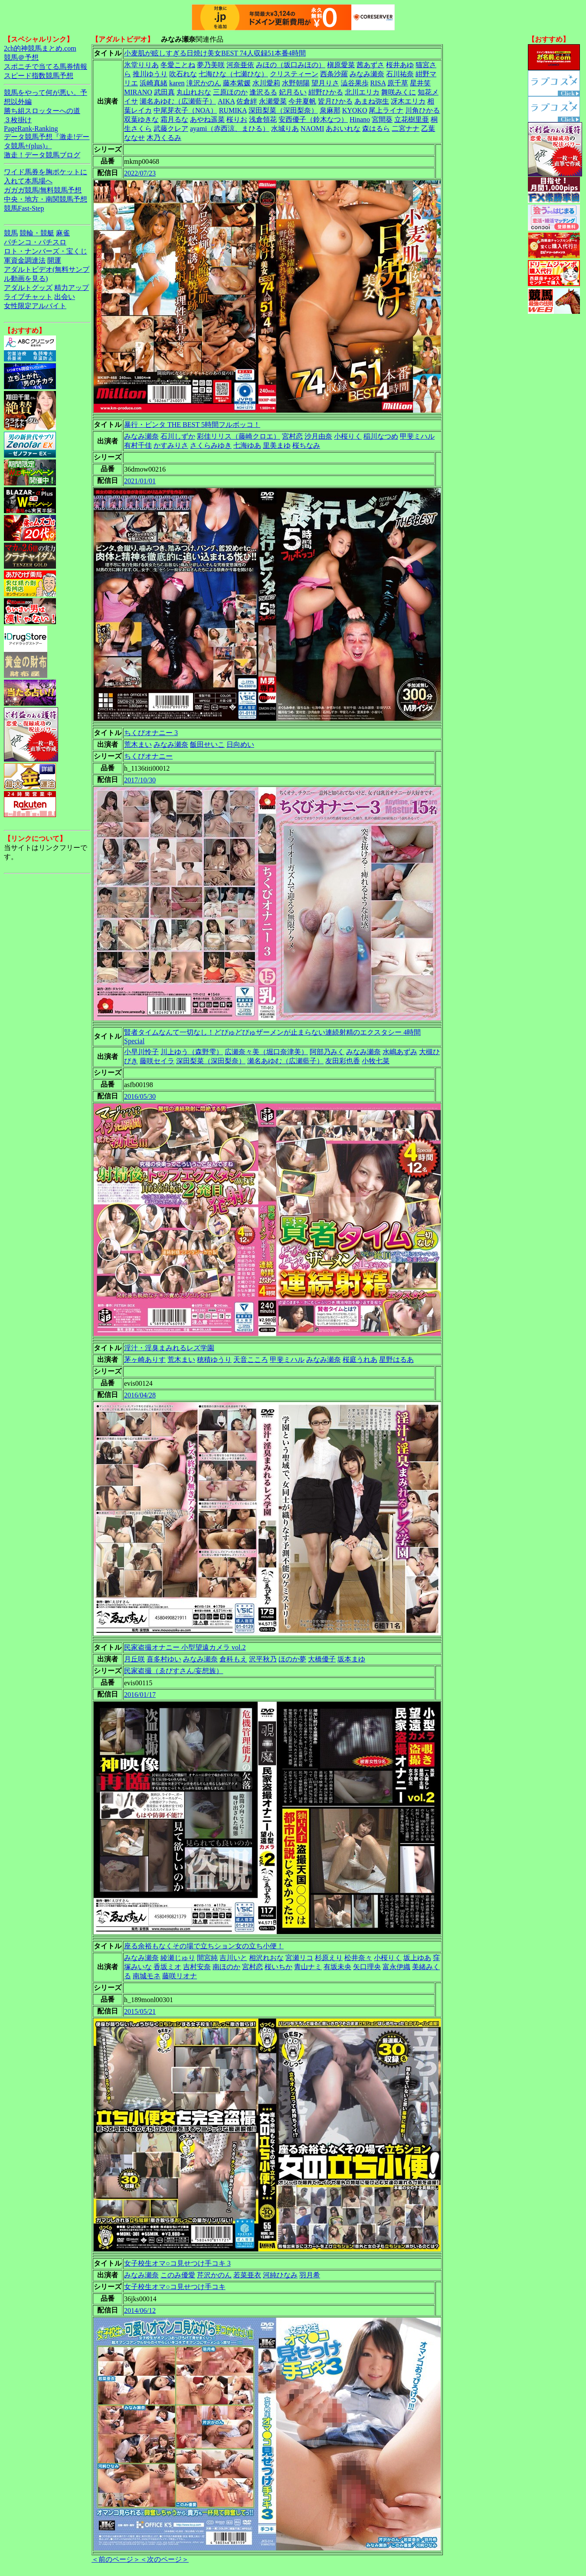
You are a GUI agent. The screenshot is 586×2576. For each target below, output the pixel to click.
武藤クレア (171, 128)
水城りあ (285, 128)
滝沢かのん (204, 83)
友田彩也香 (342, 1061)
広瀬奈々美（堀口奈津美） (266, 1051)
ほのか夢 (292, 1659)
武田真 (164, 92)
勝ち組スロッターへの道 (42, 110)
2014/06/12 (140, 2310)
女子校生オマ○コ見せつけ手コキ (175, 2286)
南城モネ (146, 1976)
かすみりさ (171, 445)
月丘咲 (134, 1659)
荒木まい (138, 744)
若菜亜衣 (247, 2275)
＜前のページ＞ (116, 2559)
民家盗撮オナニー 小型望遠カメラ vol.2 (185, 1647)
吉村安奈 (197, 1966)
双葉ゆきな (141, 119)
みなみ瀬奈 (367, 74)
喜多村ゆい (164, 1659)
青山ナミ (308, 1966)
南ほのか (226, 1966)
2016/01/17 (140, 1694)
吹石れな (183, 74)
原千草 (397, 83)
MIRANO (138, 92)
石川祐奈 (400, 74)
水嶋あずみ (400, 1051)
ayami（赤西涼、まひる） (229, 128)
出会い (64, 296)
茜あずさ (370, 64)
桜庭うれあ (360, 1359)
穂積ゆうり (214, 1359)
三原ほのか (230, 92)
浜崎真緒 (153, 83)
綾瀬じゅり (177, 1957)
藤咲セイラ (157, 1061)
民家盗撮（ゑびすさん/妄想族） (173, 1670)
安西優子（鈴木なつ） (313, 119)
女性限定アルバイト (35, 305)
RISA (378, 83)
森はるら (376, 128)
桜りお (236, 119)
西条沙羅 (334, 74)
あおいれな (343, 128)
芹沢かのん (214, 2275)
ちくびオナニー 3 (151, 732)
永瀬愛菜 (273, 101)
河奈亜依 (240, 64)
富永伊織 (396, 1966)
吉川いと (233, 1957)
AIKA (226, 101)
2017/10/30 (140, 780)
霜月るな (174, 119)
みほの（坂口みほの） (290, 64)
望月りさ (325, 83)
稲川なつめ (380, 436)
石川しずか (177, 436)
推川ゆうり (150, 74)
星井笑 (420, 83)
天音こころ (250, 1359)
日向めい (240, 744)
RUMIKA (233, 110)
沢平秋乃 (263, 1659)
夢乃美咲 (211, 64)
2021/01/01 (140, 481)
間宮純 (207, 1957)
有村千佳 (138, 445)
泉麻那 (330, 110)
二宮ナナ (405, 128)
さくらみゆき (211, 445)
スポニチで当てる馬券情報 (45, 66)
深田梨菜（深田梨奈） (283, 110)
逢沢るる (263, 92)
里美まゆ (277, 445)
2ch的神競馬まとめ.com (40, 48)
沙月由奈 (318, 436)
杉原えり (329, 1957)
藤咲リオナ (179, 1976)
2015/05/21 (140, 2011)
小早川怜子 (141, 1051)
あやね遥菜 (207, 119)
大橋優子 (322, 1659)
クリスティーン (294, 74)
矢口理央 (367, 1966)
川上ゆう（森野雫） (191, 1051)
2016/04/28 (140, 1395)
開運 (54, 260)
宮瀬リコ (299, 1957)
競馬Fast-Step (24, 208)
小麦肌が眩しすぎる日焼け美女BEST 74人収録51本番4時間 (215, 53)
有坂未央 (337, 1966)
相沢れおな (266, 1957)
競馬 (11, 233)
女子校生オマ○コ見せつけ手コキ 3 (177, 2263)
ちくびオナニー (148, 756)
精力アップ (71, 287)
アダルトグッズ (28, 287)
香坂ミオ (167, 1966)
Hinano (360, 119)
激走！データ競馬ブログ (42, 155)
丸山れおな (194, 92)
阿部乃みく (327, 1051)
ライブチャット (28, 296)
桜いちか (278, 1966)
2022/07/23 (140, 173)
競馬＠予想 (21, 57)
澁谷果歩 (355, 83)
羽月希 (309, 2275)
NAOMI (312, 128)
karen (177, 83)
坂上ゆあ (417, 1957)
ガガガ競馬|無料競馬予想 (43, 190)
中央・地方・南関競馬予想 (45, 199)
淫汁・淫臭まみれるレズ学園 (169, 1348)
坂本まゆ (351, 1659)
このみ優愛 (177, 2275)
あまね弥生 (371, 101)
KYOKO (354, 110)
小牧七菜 (376, 1061)
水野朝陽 (296, 83)
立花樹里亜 (411, 119)
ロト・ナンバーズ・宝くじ (45, 251)
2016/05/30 (140, 1096)
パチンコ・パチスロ (35, 242)
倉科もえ (233, 1659)
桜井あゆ (400, 64)
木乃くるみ (164, 137)
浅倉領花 (263, 119)
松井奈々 (358, 1957)
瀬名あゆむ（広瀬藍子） (178, 101)
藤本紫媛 (237, 83)
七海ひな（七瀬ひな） (233, 74)
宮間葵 (382, 119)
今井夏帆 (302, 101)
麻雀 (63, 233)
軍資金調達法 (25, 260)
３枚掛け (18, 120)
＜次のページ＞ (164, 2559)
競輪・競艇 (37, 233)
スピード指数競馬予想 (38, 75)
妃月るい (293, 92)
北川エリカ (362, 92)
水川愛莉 (266, 83)
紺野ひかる (325, 92)
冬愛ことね (177, 64)
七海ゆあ (247, 445)
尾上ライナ (386, 110)
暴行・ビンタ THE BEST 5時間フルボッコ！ (192, 424)
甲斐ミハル (417, 436)
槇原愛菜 (341, 64)
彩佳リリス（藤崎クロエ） (238, 436)
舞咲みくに (398, 92)
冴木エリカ (408, 101)
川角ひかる (422, 110)
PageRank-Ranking (31, 128)
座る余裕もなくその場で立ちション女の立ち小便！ (204, 1946)
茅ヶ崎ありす (145, 1359)
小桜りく (348, 436)
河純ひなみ (280, 2275)
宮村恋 (292, 436)
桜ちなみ (306, 445)
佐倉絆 (246, 101)
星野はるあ (396, 1359)
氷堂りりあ (141, 64)
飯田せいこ (207, 744)
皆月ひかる (335, 101)
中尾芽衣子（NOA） (185, 110)
